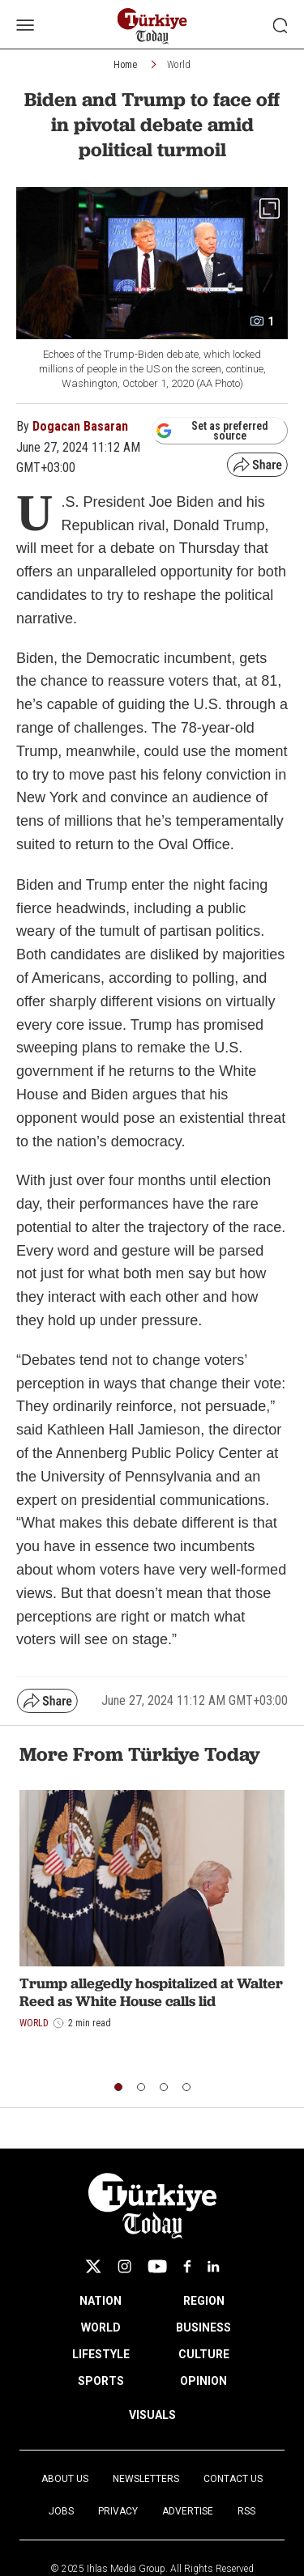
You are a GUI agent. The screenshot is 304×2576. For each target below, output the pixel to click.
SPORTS (101, 2381)
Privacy (118, 2511)
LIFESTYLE (101, 2354)
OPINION (203, 2381)
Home (125, 65)
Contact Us (233, 2479)
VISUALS (152, 2414)
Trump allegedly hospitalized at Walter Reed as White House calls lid (151, 1992)
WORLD (101, 2327)
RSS (246, 2511)
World (179, 65)
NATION (100, 2301)
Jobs (61, 2511)
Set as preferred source (212, 430)
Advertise (187, 2511)
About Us (64, 2479)
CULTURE (203, 2354)
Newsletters (146, 2479)
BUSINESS (203, 2327)
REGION (204, 2301)
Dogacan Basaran (80, 426)
